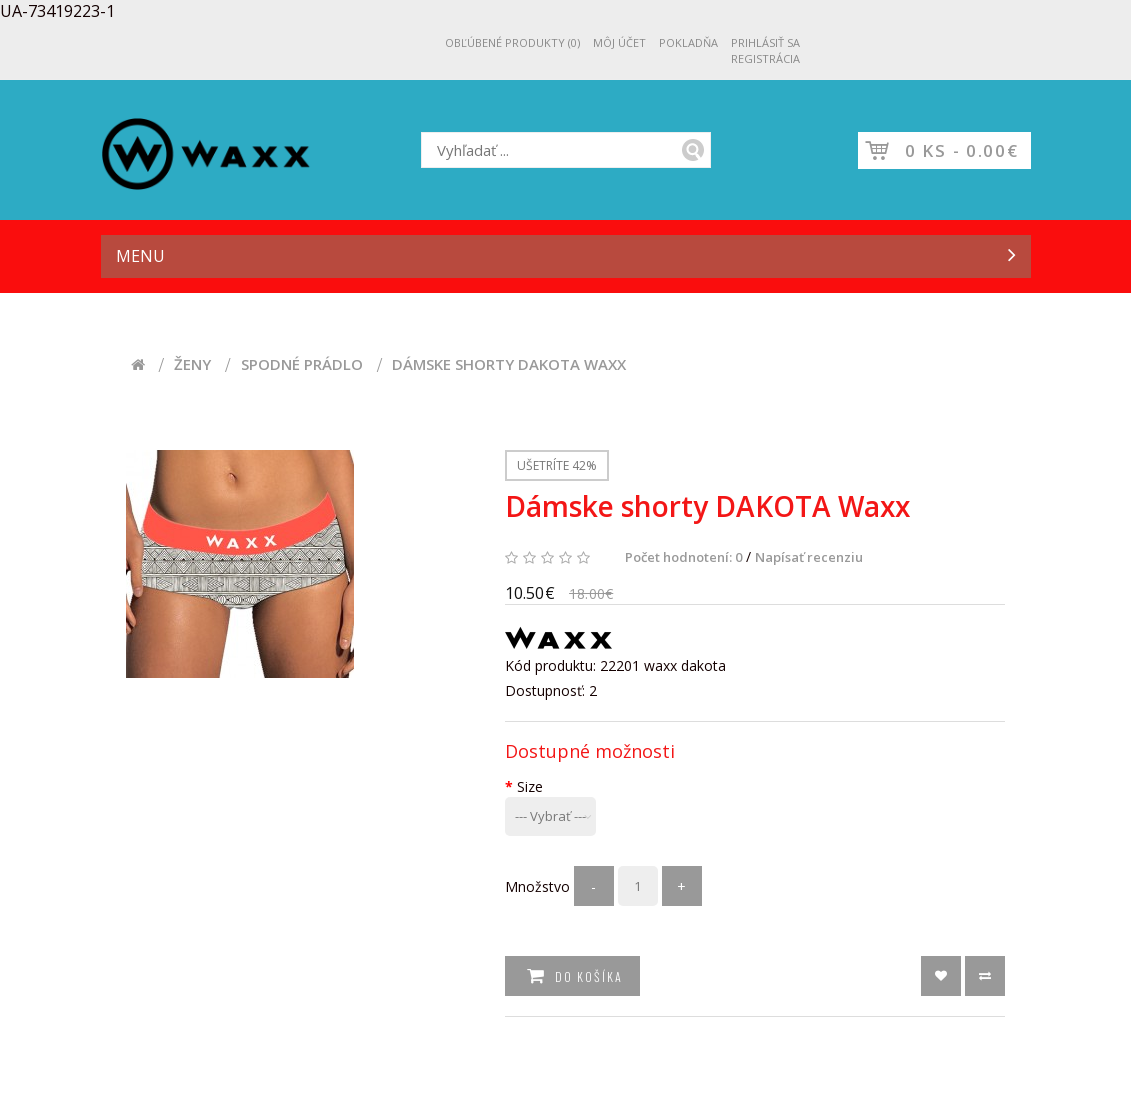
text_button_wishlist (941, 976)
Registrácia (765, 58)
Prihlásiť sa (765, 42)
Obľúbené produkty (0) (512, 42)
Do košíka (587, 976)
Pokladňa (688, 42)
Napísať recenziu (809, 557)
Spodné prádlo (302, 364)
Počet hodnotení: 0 (683, 557)
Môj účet (619, 42)
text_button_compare (985, 976)
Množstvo (537, 886)
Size (530, 786)
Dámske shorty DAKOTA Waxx (509, 364)
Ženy (192, 364)
